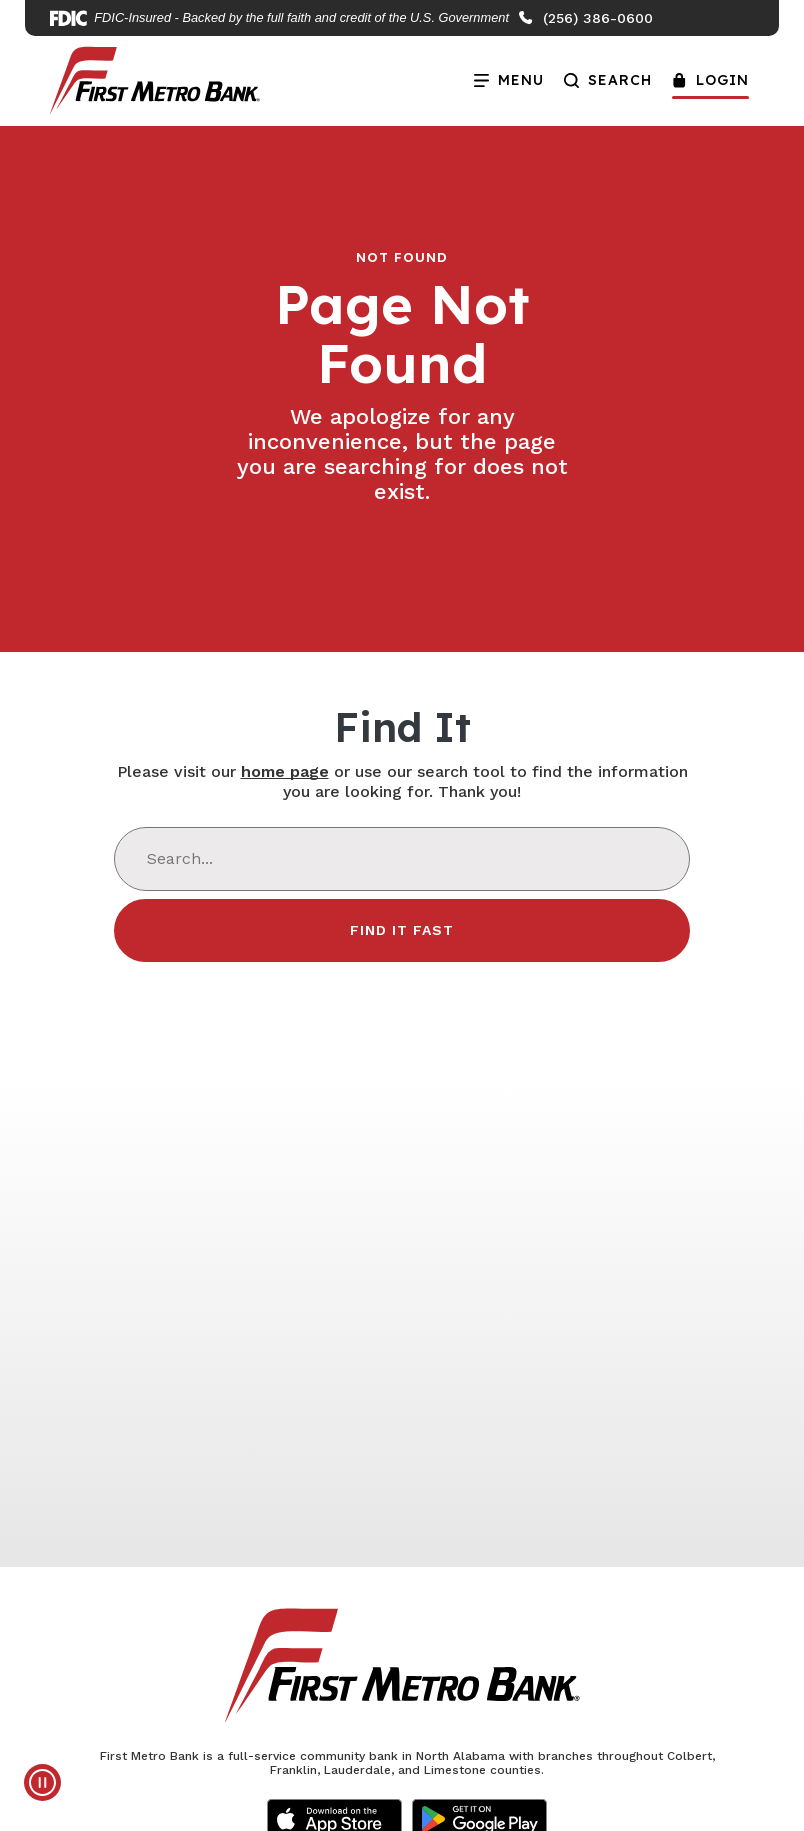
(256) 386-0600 (585, 18)
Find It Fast (402, 930)
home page (285, 771)
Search (608, 80)
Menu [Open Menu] (504, 75)
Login (710, 80)
